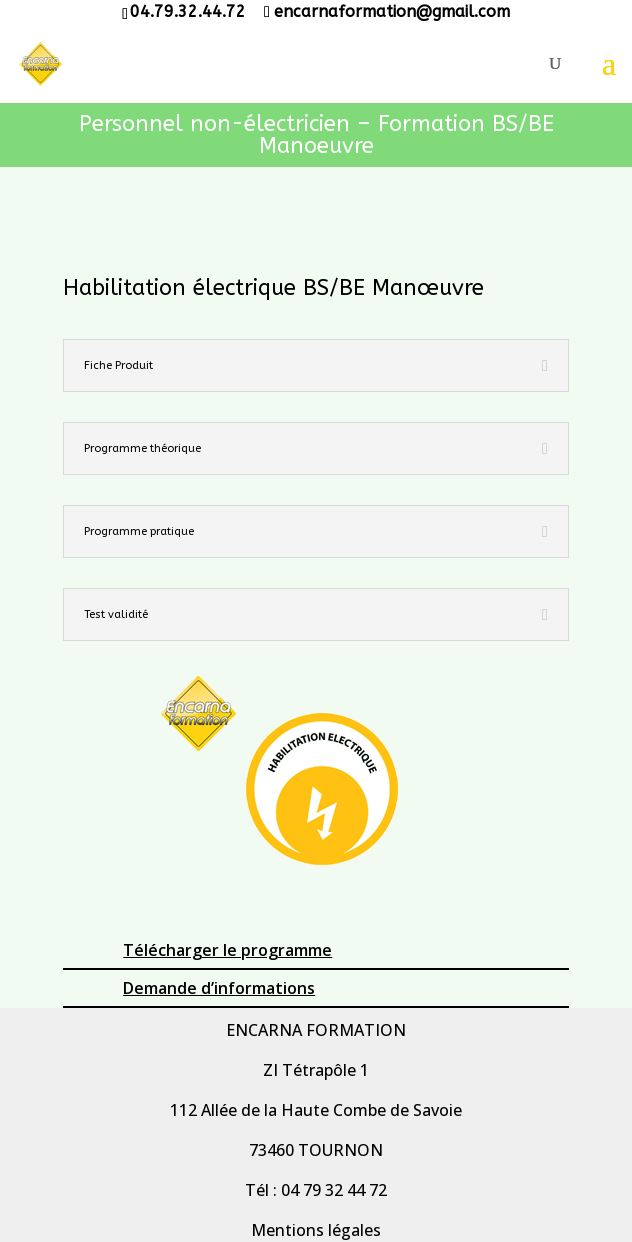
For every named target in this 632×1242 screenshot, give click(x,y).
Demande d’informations (219, 988)
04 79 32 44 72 (334, 1190)
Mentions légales (316, 1230)
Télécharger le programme (227, 950)
